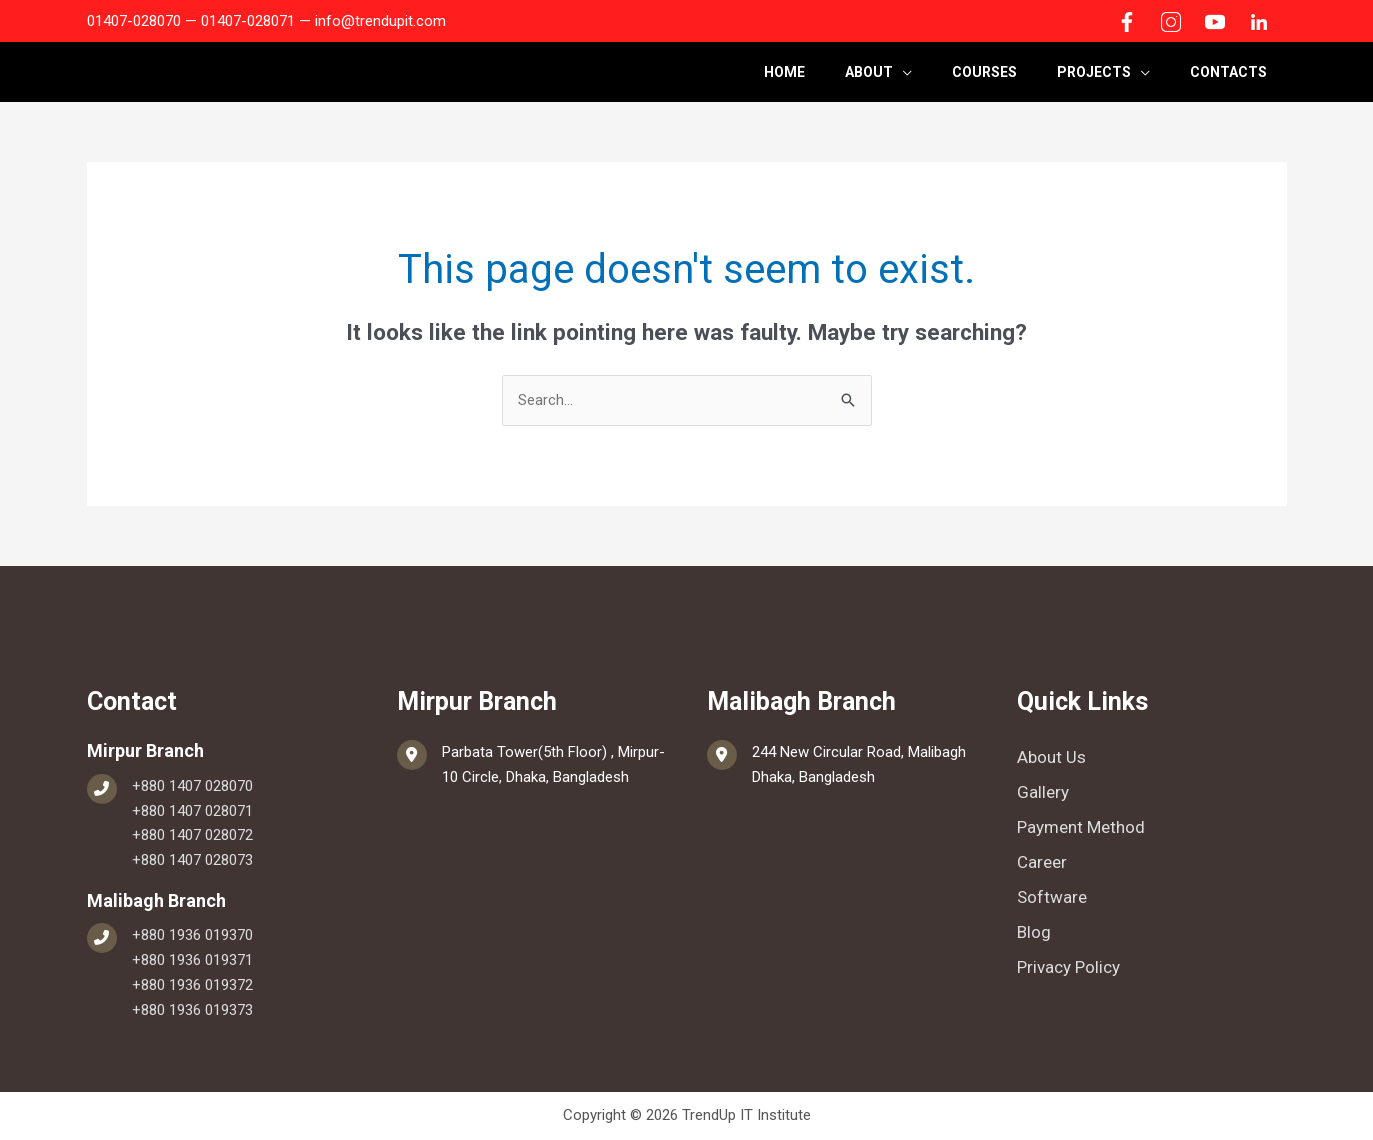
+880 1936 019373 (192, 1010)
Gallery (1043, 792)
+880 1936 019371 (192, 960)
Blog (1034, 932)
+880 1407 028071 (192, 811)
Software (1052, 897)
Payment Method (1081, 827)
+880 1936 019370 (192, 935)
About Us (1051, 757)
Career (1042, 862)
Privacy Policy (1068, 967)
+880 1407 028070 (192, 786)
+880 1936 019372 (192, 985)
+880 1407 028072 (192, 835)
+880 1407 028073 (192, 860)
